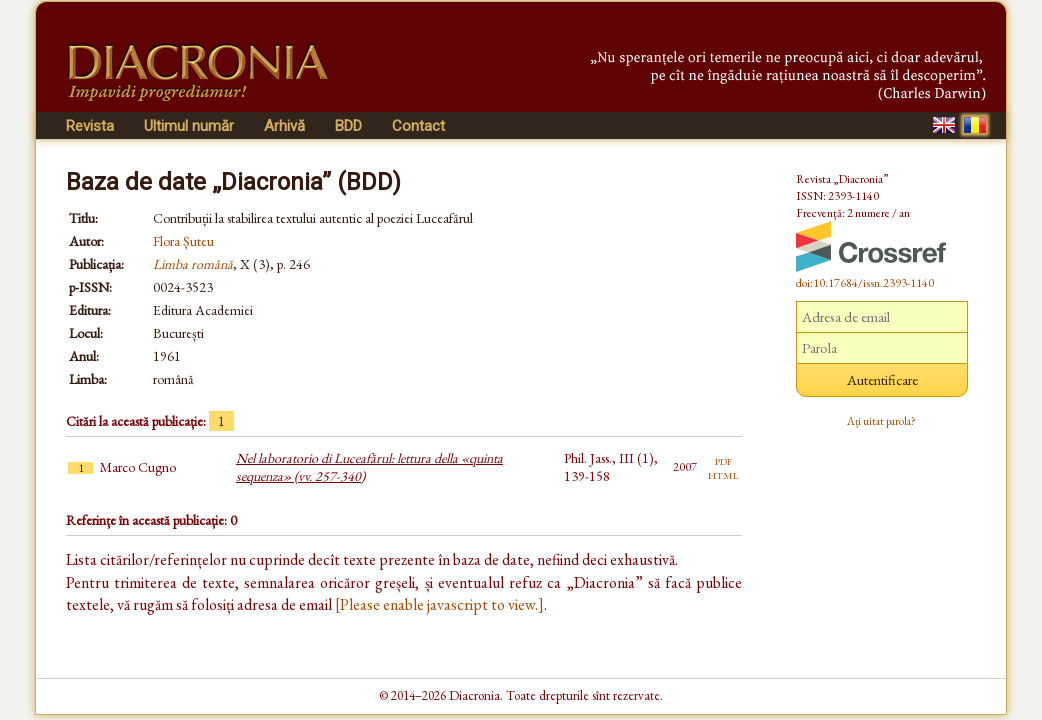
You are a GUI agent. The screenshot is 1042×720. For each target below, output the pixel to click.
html (723, 474)
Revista (90, 126)
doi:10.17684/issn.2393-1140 (865, 283)
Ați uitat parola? (881, 421)
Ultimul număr (189, 126)
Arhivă (284, 126)
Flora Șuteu (183, 241)
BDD (348, 126)
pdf (723, 460)
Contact (418, 126)
